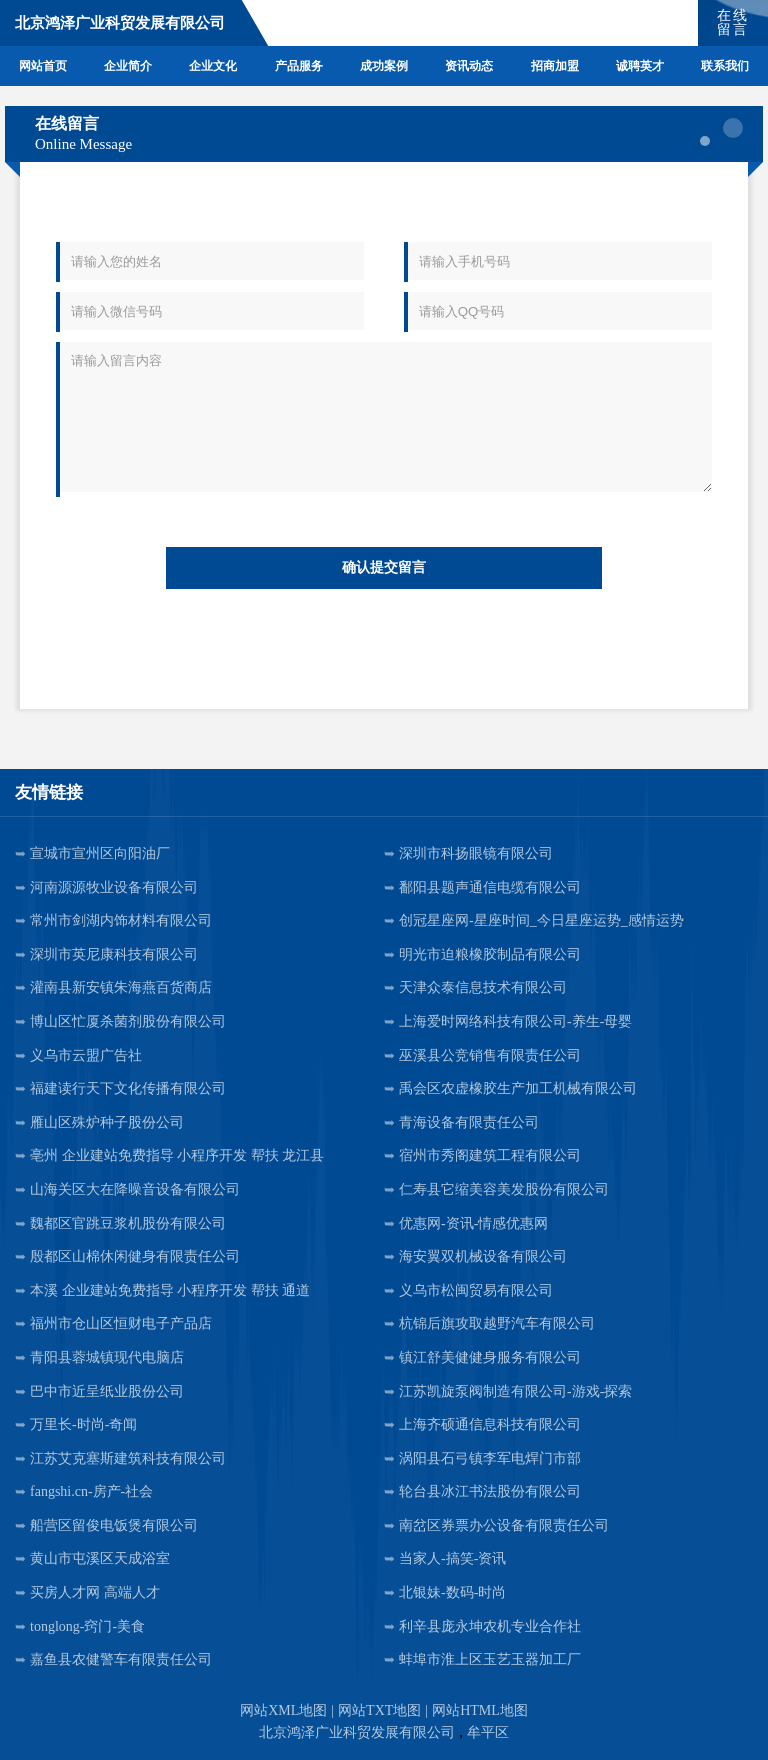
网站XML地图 (283, 1710)
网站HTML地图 (480, 1710)
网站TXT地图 (379, 1710)
